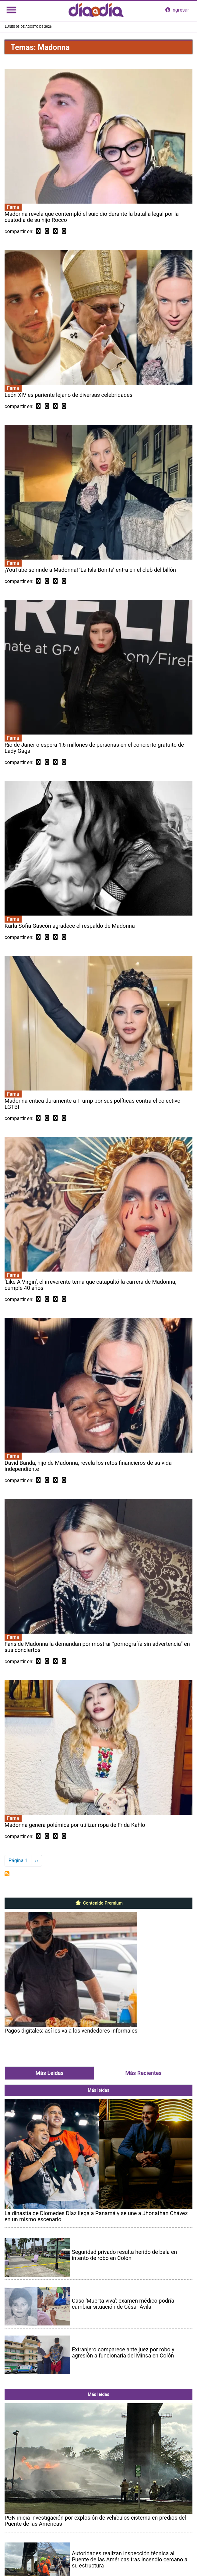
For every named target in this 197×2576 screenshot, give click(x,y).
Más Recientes (143, 2073)
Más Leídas (49, 2073)
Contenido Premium (98, 1903)
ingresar (177, 10)
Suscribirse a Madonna (7, 1873)
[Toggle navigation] (11, 10)
